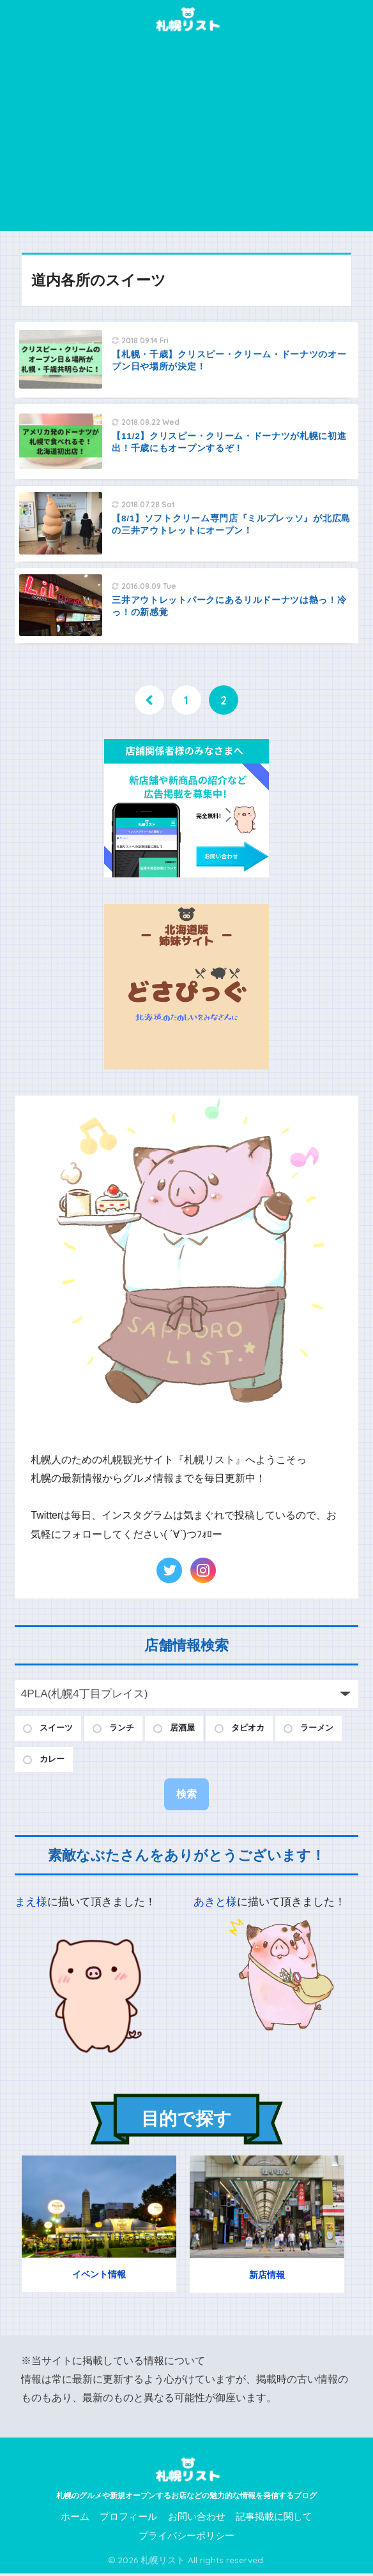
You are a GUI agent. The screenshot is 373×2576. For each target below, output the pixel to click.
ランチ (128, 1729)
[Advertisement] (186, 135)
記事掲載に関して (274, 2520)
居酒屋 (193, 1729)
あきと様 (215, 1905)
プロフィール (128, 2520)
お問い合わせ (196, 2520)
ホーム (75, 2520)
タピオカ (262, 1729)
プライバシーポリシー (186, 2538)
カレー (128, 1762)
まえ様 (31, 1905)
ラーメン (59, 1762)
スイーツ (59, 1729)
